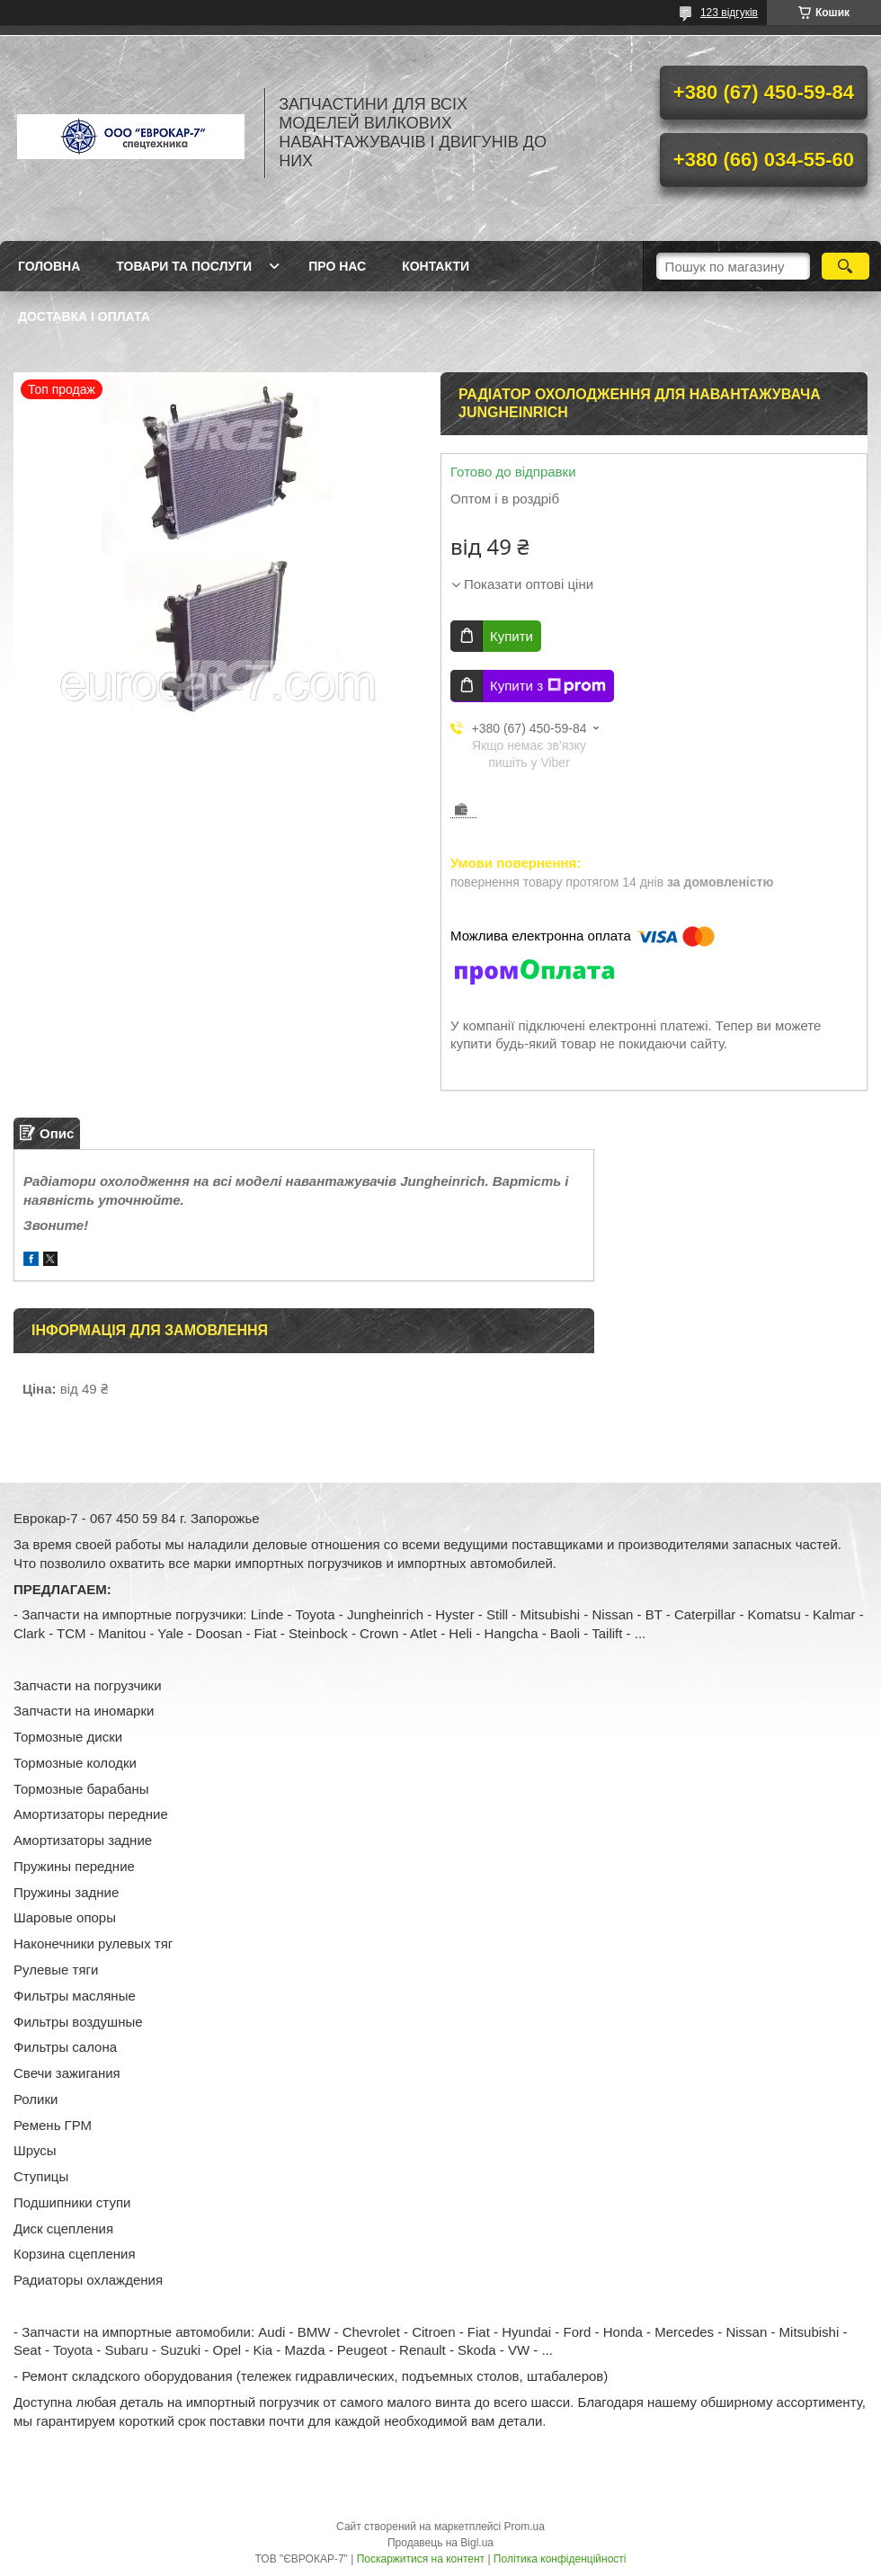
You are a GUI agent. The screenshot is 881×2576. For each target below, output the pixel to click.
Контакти (435, 266)
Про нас (337, 266)
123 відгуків (729, 12)
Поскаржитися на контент (421, 2559)
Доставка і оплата (84, 316)
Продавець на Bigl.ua (440, 2542)
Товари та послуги (184, 266)
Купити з (548, 686)
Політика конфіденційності (560, 2559)
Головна (49, 266)
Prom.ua (524, 2526)
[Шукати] (845, 266)
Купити (511, 636)
